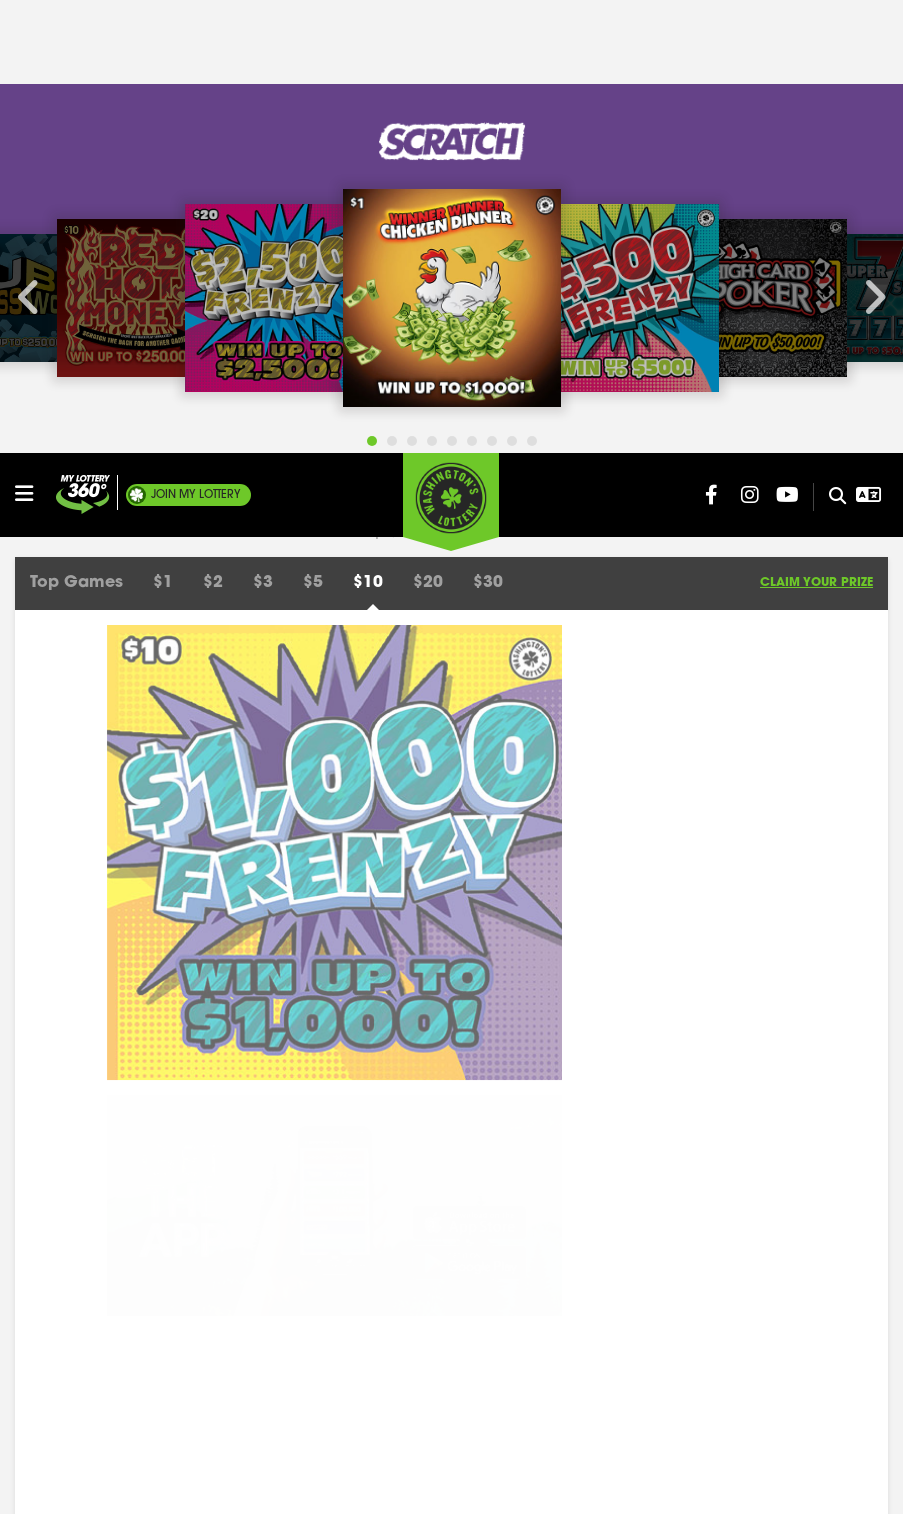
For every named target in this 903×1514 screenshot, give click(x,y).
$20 (428, 130)
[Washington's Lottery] (451, 49)
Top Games (76, 130)
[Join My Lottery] (83, 41)
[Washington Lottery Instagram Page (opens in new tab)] (750, 42)
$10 (368, 130)
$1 (163, 130)
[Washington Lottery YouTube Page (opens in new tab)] (788, 42)
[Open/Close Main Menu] (33, 41)
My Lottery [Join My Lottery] (196, 42)
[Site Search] (829, 44)
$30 (488, 130)
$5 (313, 130)
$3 (263, 130)
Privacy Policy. (432, 1483)
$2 (213, 130)
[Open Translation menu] (869, 42)
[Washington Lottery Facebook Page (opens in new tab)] (712, 42)
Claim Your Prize (816, 130)
